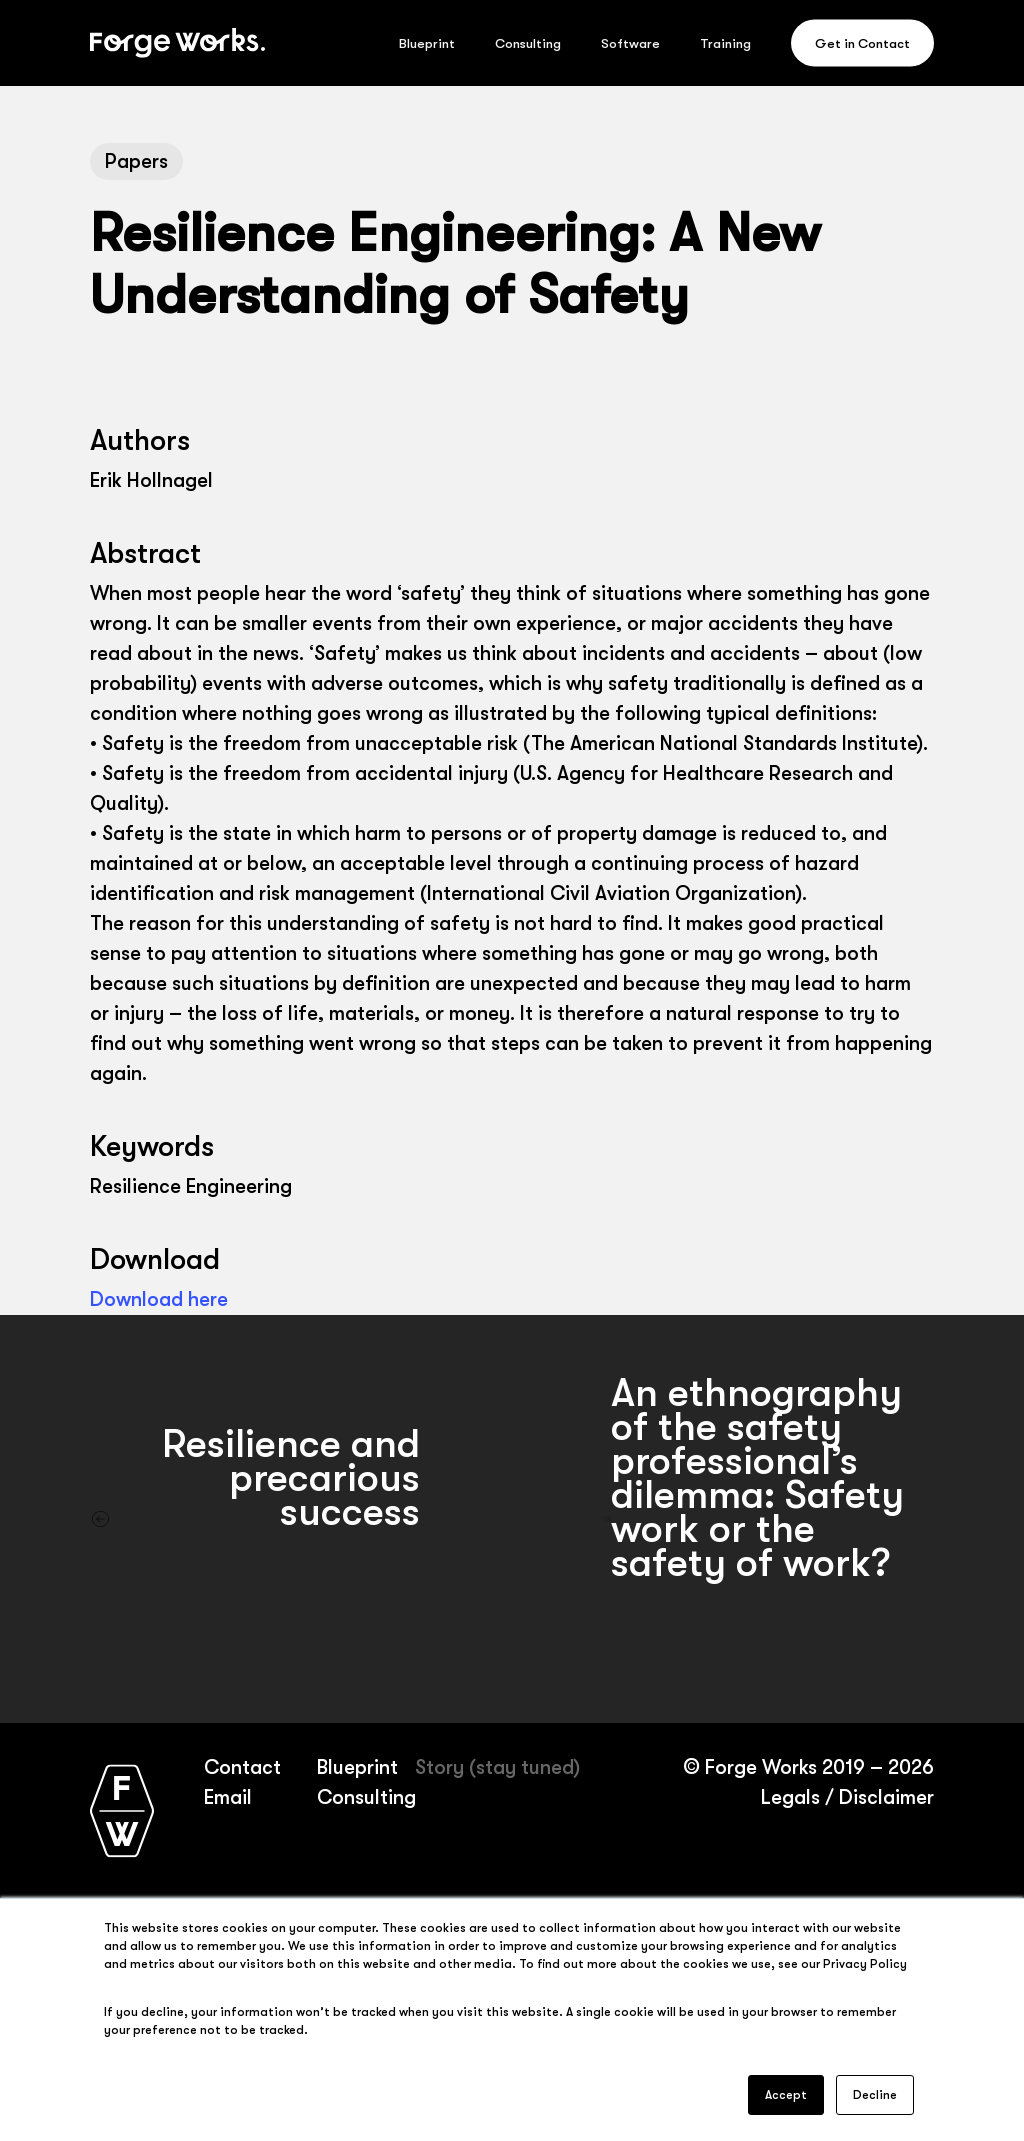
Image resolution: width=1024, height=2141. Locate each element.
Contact (241, 1767)
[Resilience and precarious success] (256, 1519)
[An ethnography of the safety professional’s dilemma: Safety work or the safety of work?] (768, 1519)
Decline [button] (875, 2095)
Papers (136, 161)
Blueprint (357, 1767)
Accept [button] (786, 2095)
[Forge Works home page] (122, 1810)
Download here (159, 1299)
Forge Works (760, 1767)
